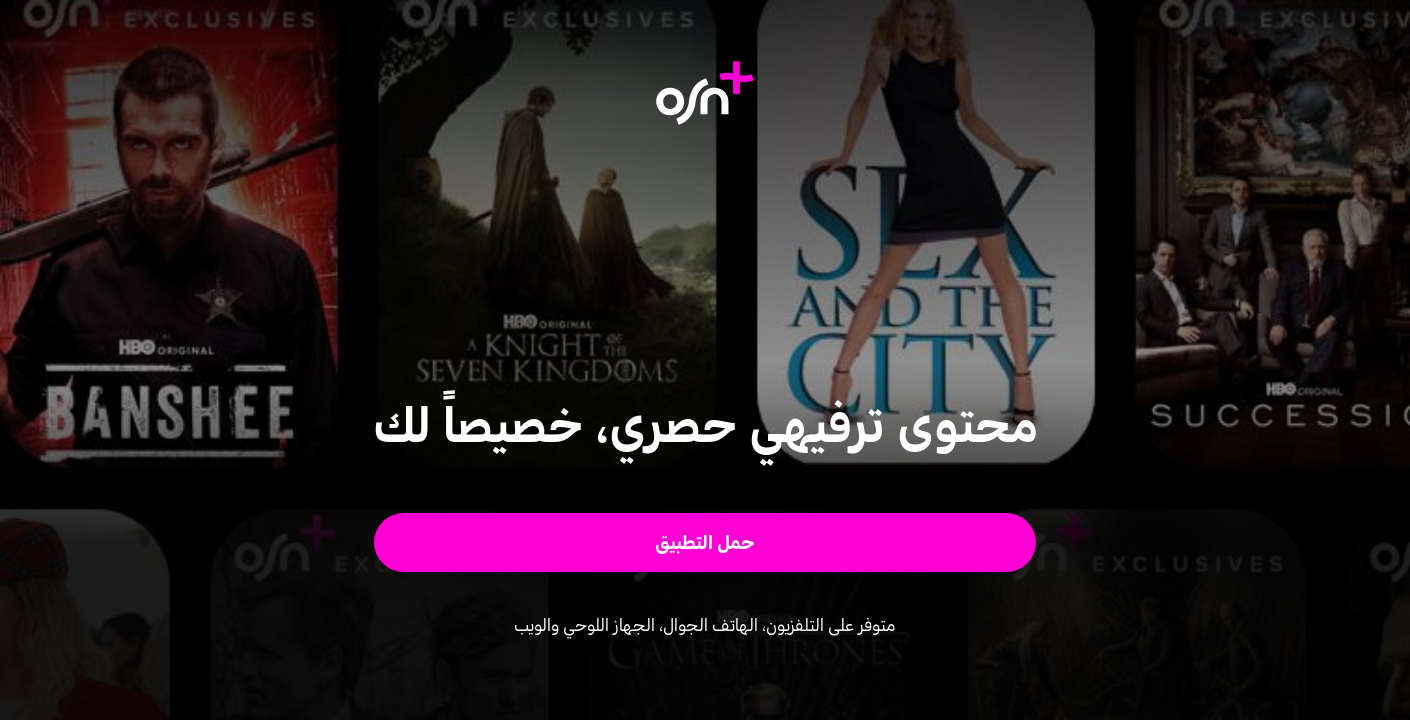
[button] (705, 542)
